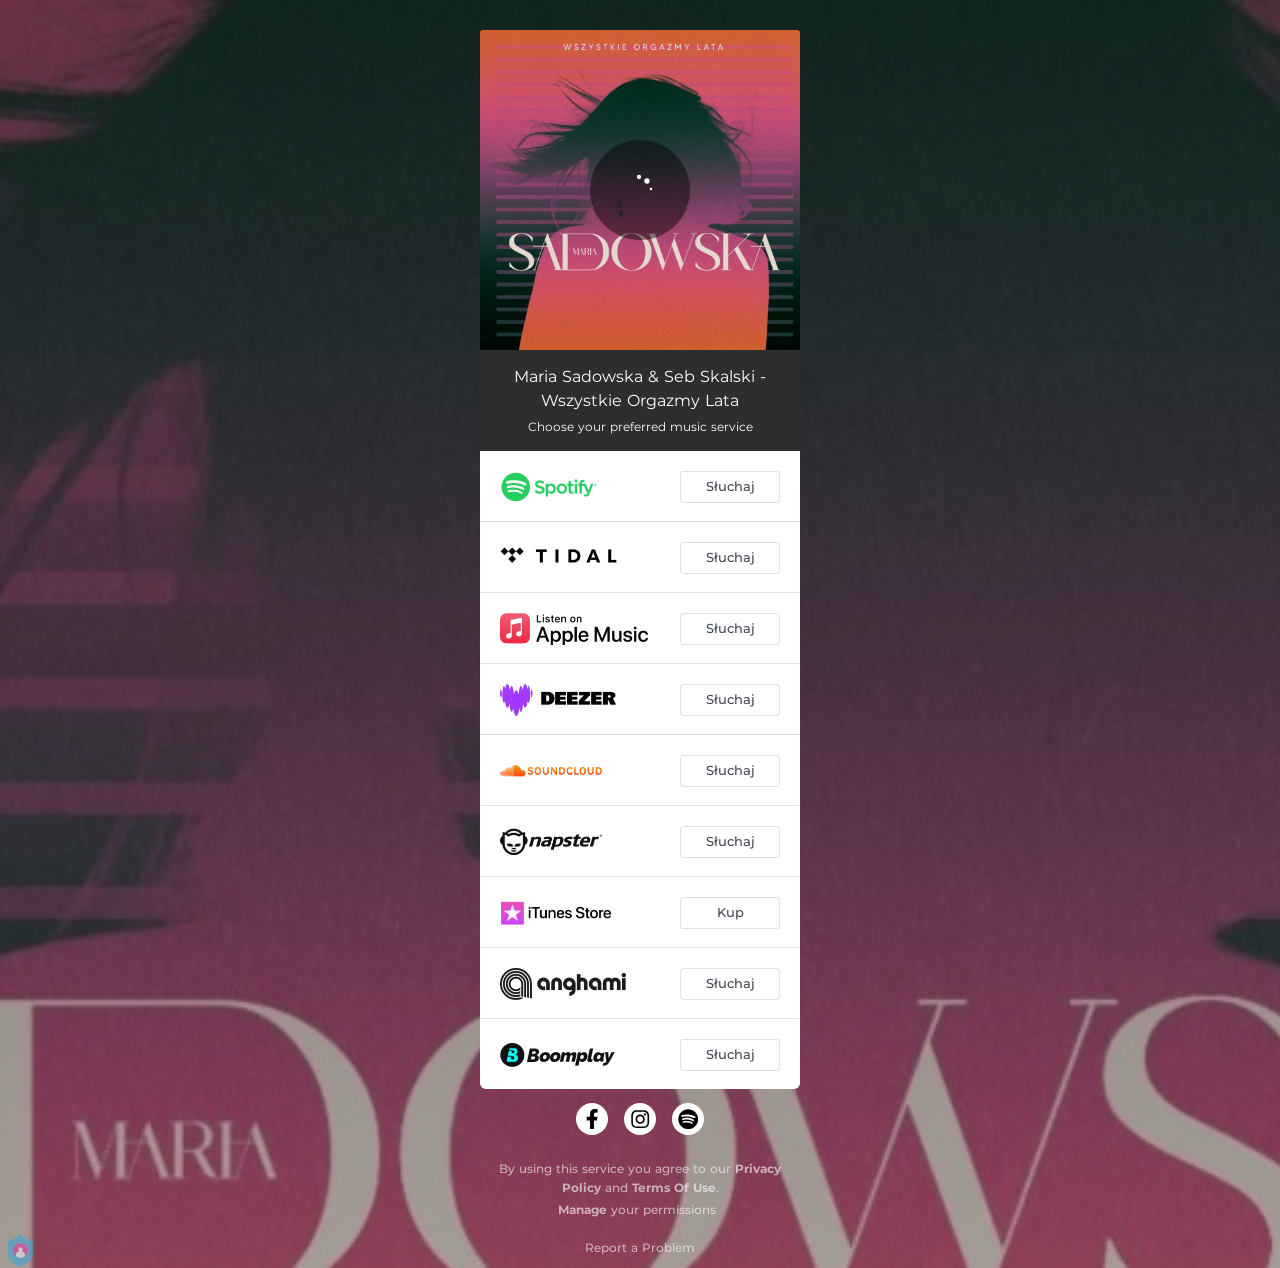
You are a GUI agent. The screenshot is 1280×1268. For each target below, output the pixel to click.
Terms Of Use (674, 1187)
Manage (582, 1209)
